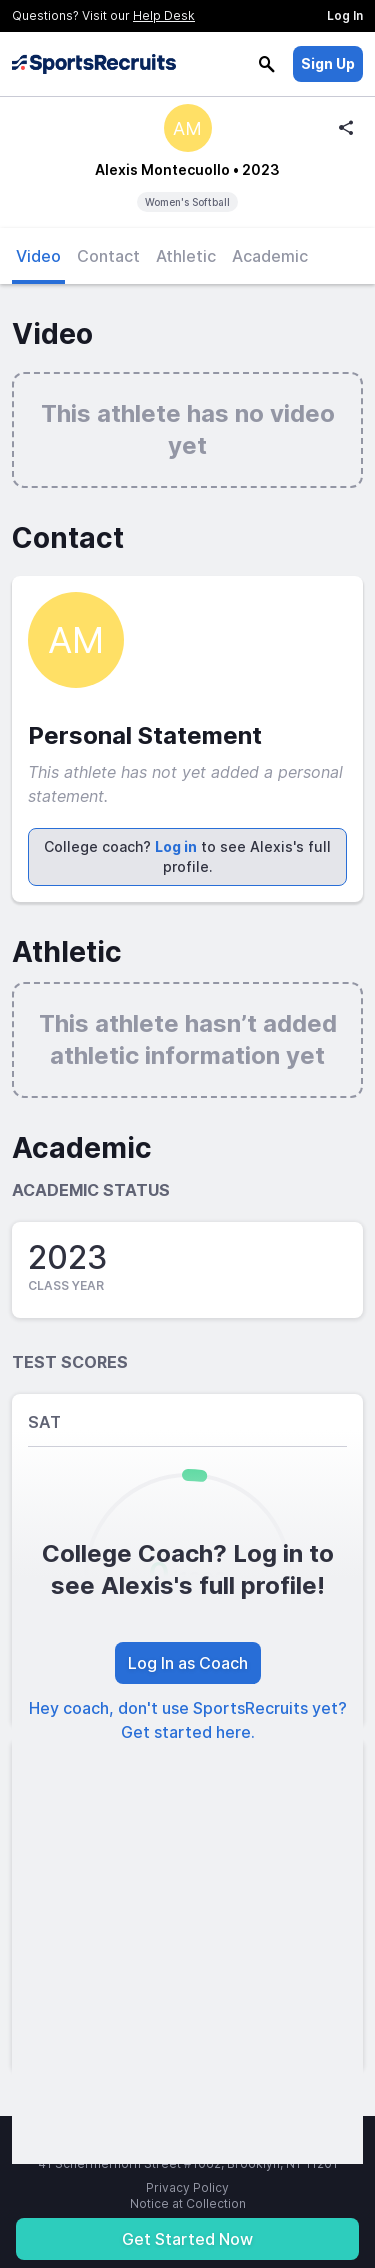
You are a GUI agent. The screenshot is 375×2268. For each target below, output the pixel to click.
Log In (345, 15)
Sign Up (328, 63)
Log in (176, 846)
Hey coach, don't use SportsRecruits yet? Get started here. (188, 1720)
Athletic (186, 256)
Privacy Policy (187, 2187)
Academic (270, 256)
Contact (108, 256)
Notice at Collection (188, 2203)
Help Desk (164, 15)
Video (38, 256)
